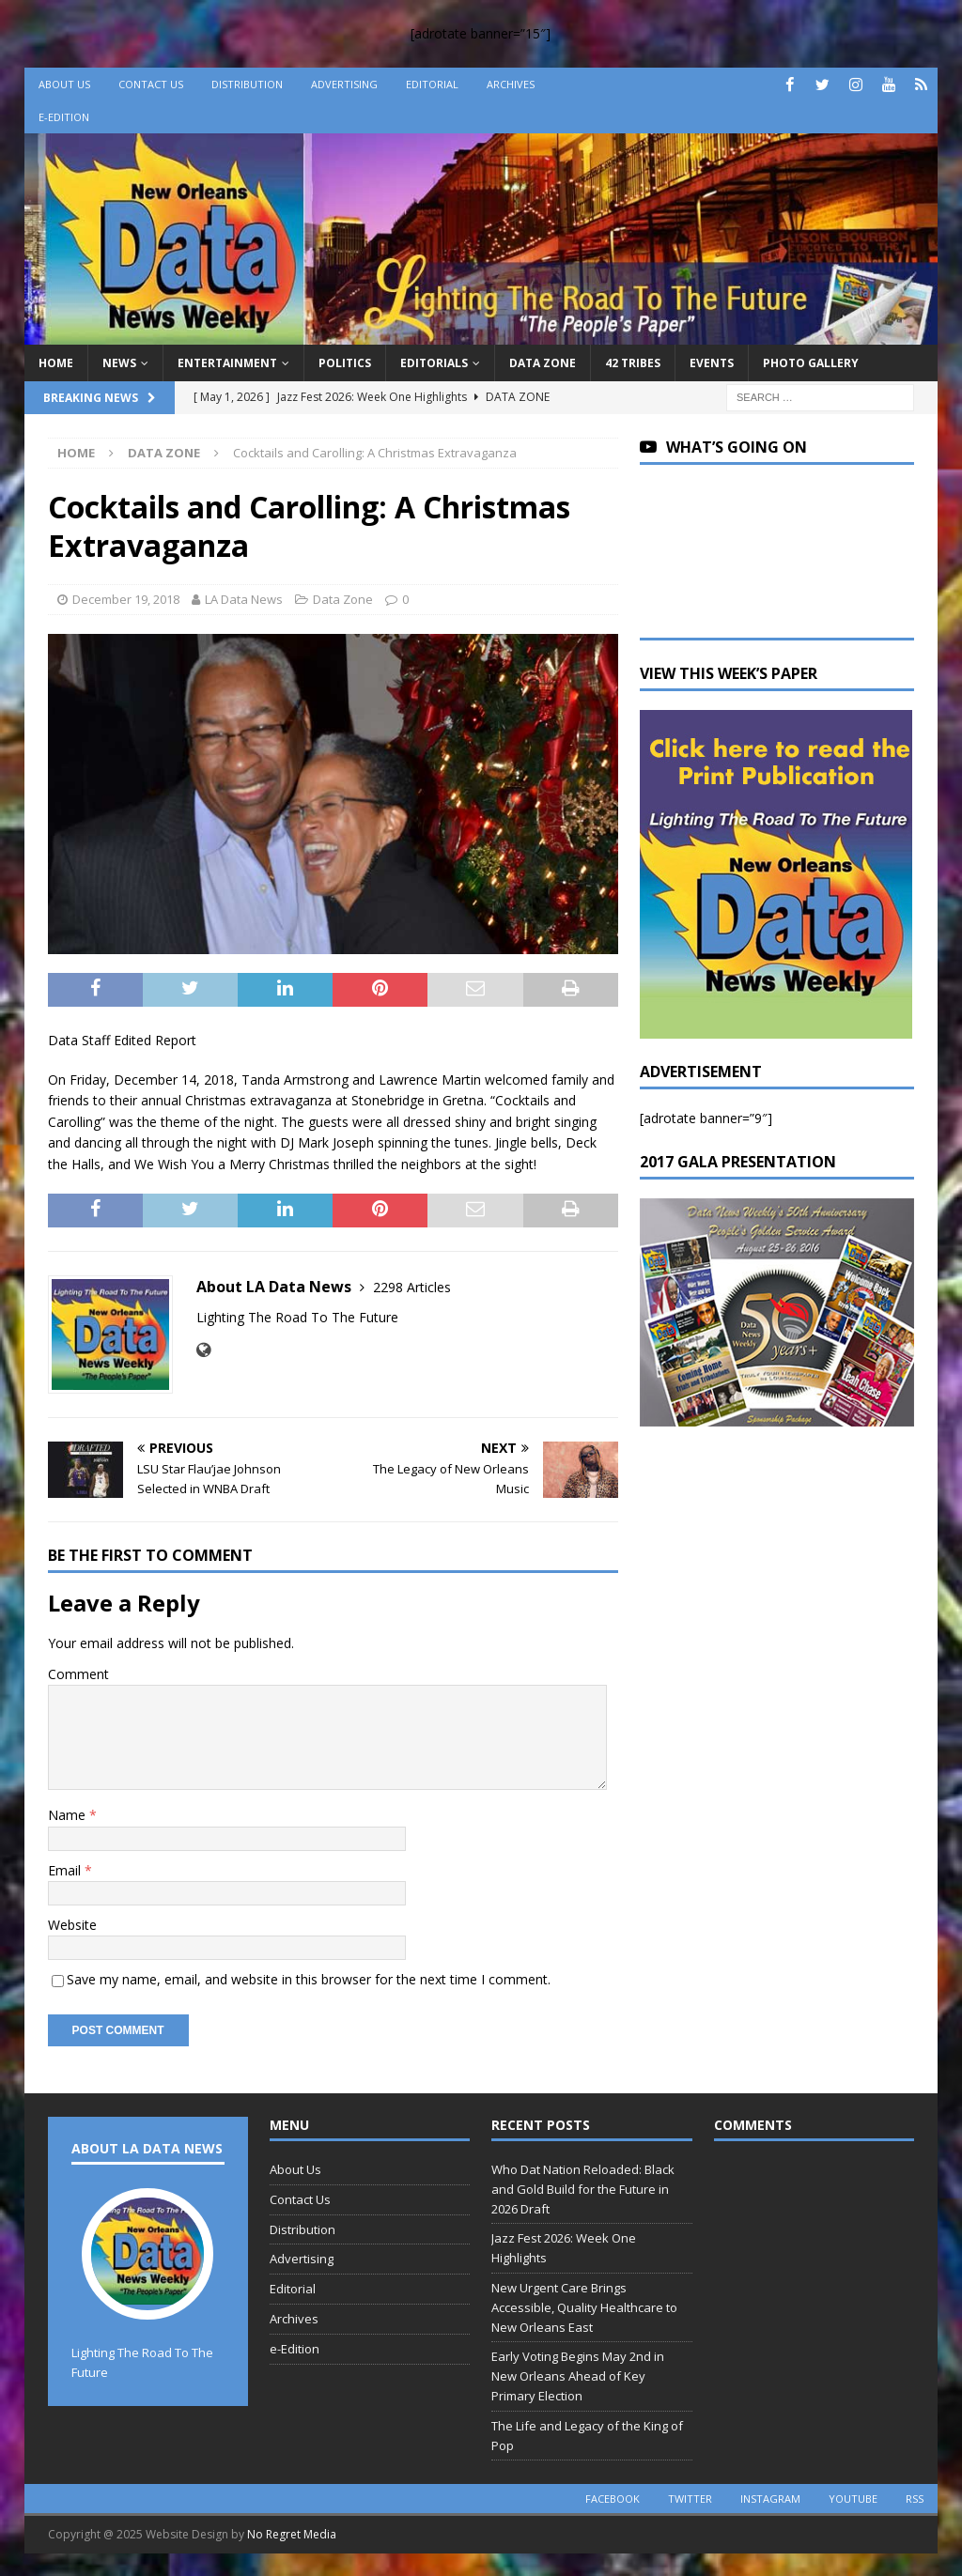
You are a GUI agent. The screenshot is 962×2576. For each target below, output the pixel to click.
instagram (770, 2498)
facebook (612, 2498)
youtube (853, 2498)
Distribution (247, 84)
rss (914, 2498)
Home (56, 363)
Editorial (432, 84)
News (119, 363)
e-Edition (64, 117)
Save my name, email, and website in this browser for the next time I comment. (309, 1979)
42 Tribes (632, 363)
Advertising (344, 84)
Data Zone (542, 363)
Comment (78, 1674)
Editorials (434, 363)
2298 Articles (412, 1287)
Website (72, 1925)
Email (66, 1870)
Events (712, 363)
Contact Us (150, 84)
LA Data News (244, 599)
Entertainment (227, 363)
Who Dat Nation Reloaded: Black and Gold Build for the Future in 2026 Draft (583, 2189)
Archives (511, 84)
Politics (344, 363)
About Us (64, 84)
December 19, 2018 (125, 599)
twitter (690, 2498)
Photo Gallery (811, 363)
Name (68, 1815)
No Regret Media (291, 2534)
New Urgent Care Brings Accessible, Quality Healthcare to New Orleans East (584, 2307)
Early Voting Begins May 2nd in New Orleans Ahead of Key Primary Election (577, 2376)
